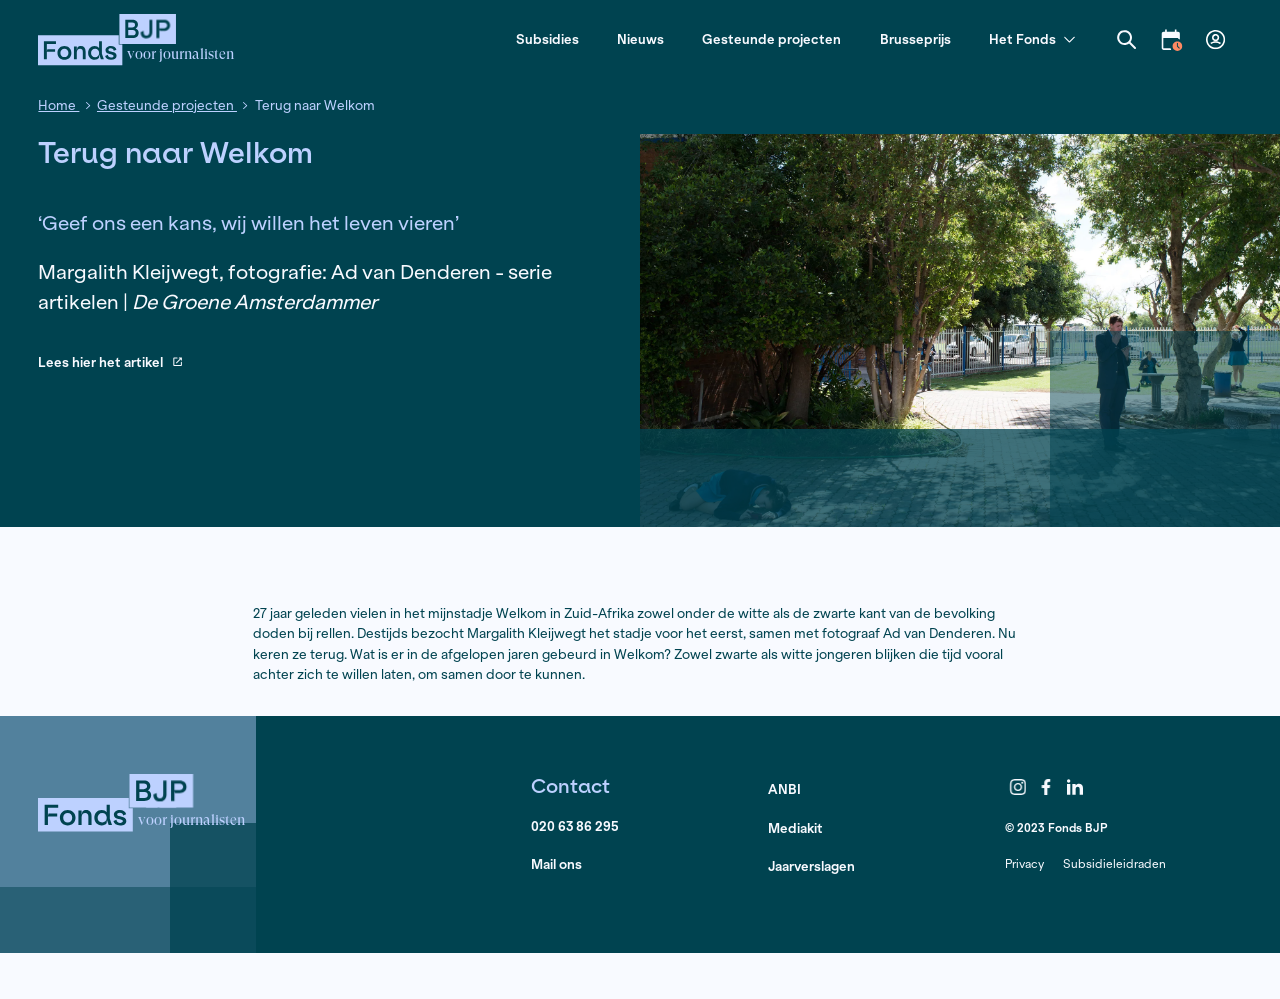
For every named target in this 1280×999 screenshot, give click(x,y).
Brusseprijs (915, 39)
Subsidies (547, 39)
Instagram (1018, 787)
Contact (570, 785)
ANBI (784, 789)
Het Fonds (1032, 40)
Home (58, 105)
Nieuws (640, 39)
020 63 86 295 (575, 826)
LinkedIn (1075, 787)
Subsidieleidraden (1114, 863)
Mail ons (556, 864)
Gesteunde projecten (771, 39)
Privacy (1024, 863)
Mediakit (795, 828)
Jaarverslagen (811, 866)
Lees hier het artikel (110, 363)
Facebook (1047, 787)
